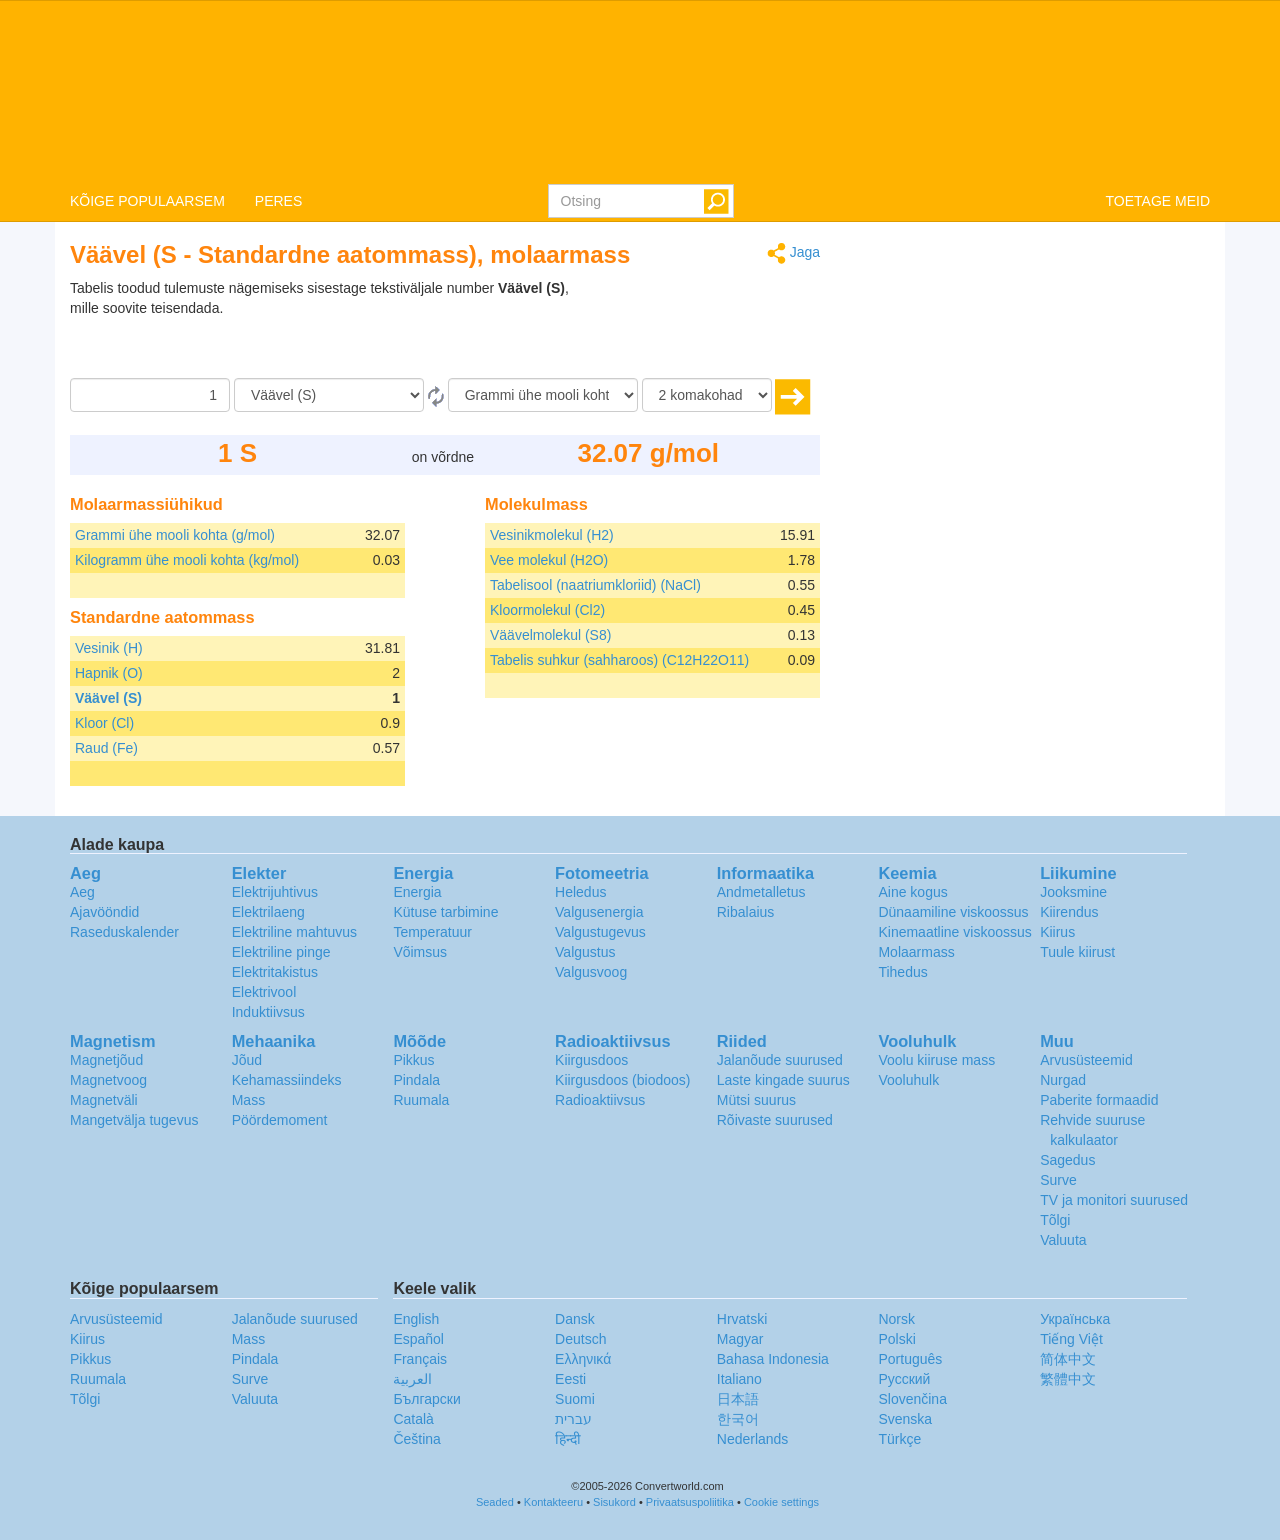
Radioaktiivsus (600, 1100)
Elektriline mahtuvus (294, 932)
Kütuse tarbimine (445, 912)
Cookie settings (781, 1502)
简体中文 (1068, 1359)
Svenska (905, 1419)
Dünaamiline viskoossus (953, 912)
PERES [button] (278, 201)
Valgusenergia (599, 912)
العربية (412, 1379)
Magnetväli (104, 1100)
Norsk (896, 1319)
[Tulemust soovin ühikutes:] (543, 395)
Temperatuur (432, 932)
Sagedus (1067, 1160)
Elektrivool (264, 992)
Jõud (247, 1060)
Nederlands (753, 1439)
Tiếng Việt (1071, 1339)
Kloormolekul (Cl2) (547, 610)
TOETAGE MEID (1158, 201)
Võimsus (420, 952)
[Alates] (329, 395)
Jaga (793, 253)
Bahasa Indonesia (773, 1359)
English (416, 1319)
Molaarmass (916, 952)
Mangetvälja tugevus (134, 1120)
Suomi (575, 1399)
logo (640, 91)
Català (413, 1419)
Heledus (580, 892)
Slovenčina (912, 1399)
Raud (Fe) (106, 748)
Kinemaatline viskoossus (954, 932)
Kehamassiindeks (287, 1080)
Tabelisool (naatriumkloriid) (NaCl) (595, 585)
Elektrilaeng (268, 912)
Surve (1058, 1180)
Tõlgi (1055, 1220)
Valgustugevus (600, 932)
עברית (573, 1419)
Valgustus (585, 952)
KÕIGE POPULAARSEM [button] (147, 201)
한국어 (738, 1419)
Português (910, 1359)
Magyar (740, 1339)
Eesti (570, 1379)
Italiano (739, 1379)
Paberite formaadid (1099, 1100)
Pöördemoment (280, 1120)
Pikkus (413, 1060)
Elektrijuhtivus (275, 892)
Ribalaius (746, 912)
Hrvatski (742, 1319)
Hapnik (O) (109, 673)
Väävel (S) (108, 698)
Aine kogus (912, 892)
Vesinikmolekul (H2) (552, 535)
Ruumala (421, 1100)
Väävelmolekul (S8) (550, 635)
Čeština (416, 1439)
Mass (248, 1100)
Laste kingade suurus (783, 1080)
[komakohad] (707, 395)
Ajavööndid (104, 912)
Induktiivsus (268, 1012)
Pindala (416, 1080)
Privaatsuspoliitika (690, 1502)
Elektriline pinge (281, 952)
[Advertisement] (695, 328)
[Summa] (150, 395)
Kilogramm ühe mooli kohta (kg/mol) (187, 560)
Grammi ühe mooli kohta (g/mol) (175, 535)
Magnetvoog (108, 1080)
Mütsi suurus (756, 1100)
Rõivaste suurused (775, 1120)
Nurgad (1063, 1080)
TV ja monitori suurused (1114, 1200)
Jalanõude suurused (780, 1060)
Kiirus (1057, 932)
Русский (904, 1379)
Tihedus (902, 972)
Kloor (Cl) (104, 723)
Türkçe (899, 1439)
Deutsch (580, 1339)
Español (418, 1339)
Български (426, 1399)
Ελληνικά (583, 1359)
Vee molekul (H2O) (549, 560)
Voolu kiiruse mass (936, 1060)
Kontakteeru (553, 1502)
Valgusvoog (591, 972)
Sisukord (614, 1502)
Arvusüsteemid (1086, 1060)
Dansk (575, 1319)
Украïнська (1075, 1319)
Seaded (495, 1502)
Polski (896, 1339)
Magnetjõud (106, 1060)
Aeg (82, 892)
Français (420, 1359)
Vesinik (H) (109, 648)
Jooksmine (1073, 892)
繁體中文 (1068, 1379)
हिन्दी (568, 1439)
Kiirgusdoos (591, 1060)
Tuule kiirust (1077, 952)
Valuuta (1063, 1240)
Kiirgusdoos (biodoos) (622, 1080)
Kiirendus (1069, 912)
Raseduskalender (124, 932)
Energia (417, 892)
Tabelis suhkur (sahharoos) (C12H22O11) (619, 660)
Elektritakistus (275, 972)
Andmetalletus (761, 892)
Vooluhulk (908, 1080)
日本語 (738, 1399)
